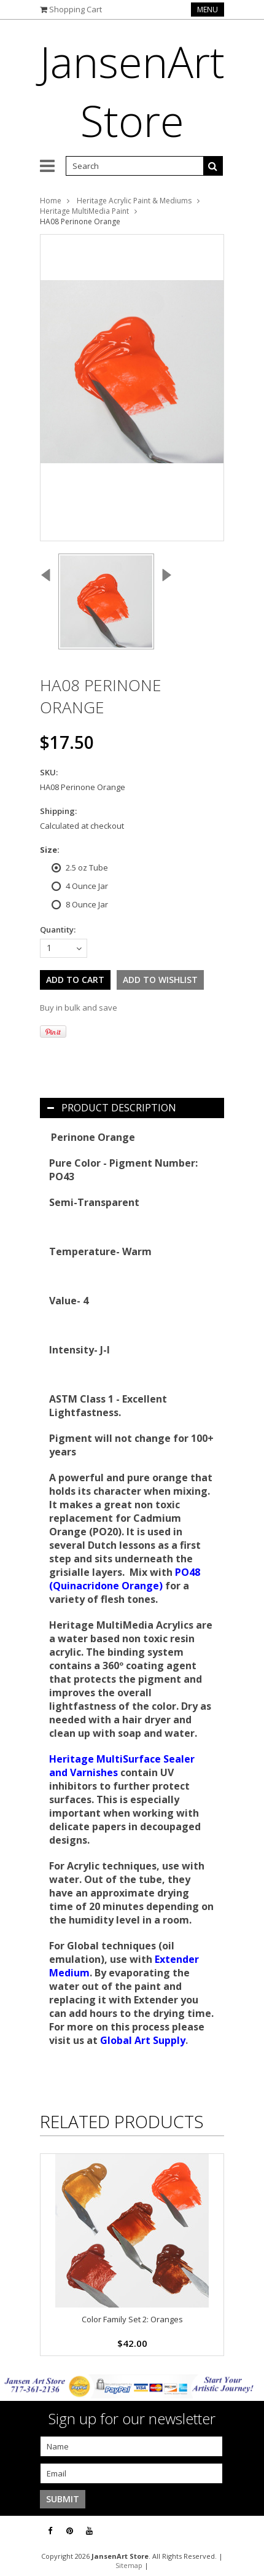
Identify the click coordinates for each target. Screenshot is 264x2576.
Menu (207, 9)
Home (50, 200)
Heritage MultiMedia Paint (84, 211)
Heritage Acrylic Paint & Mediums (134, 200)
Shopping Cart (75, 9)
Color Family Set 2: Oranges (132, 2319)
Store (132, 91)
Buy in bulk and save (78, 1007)
